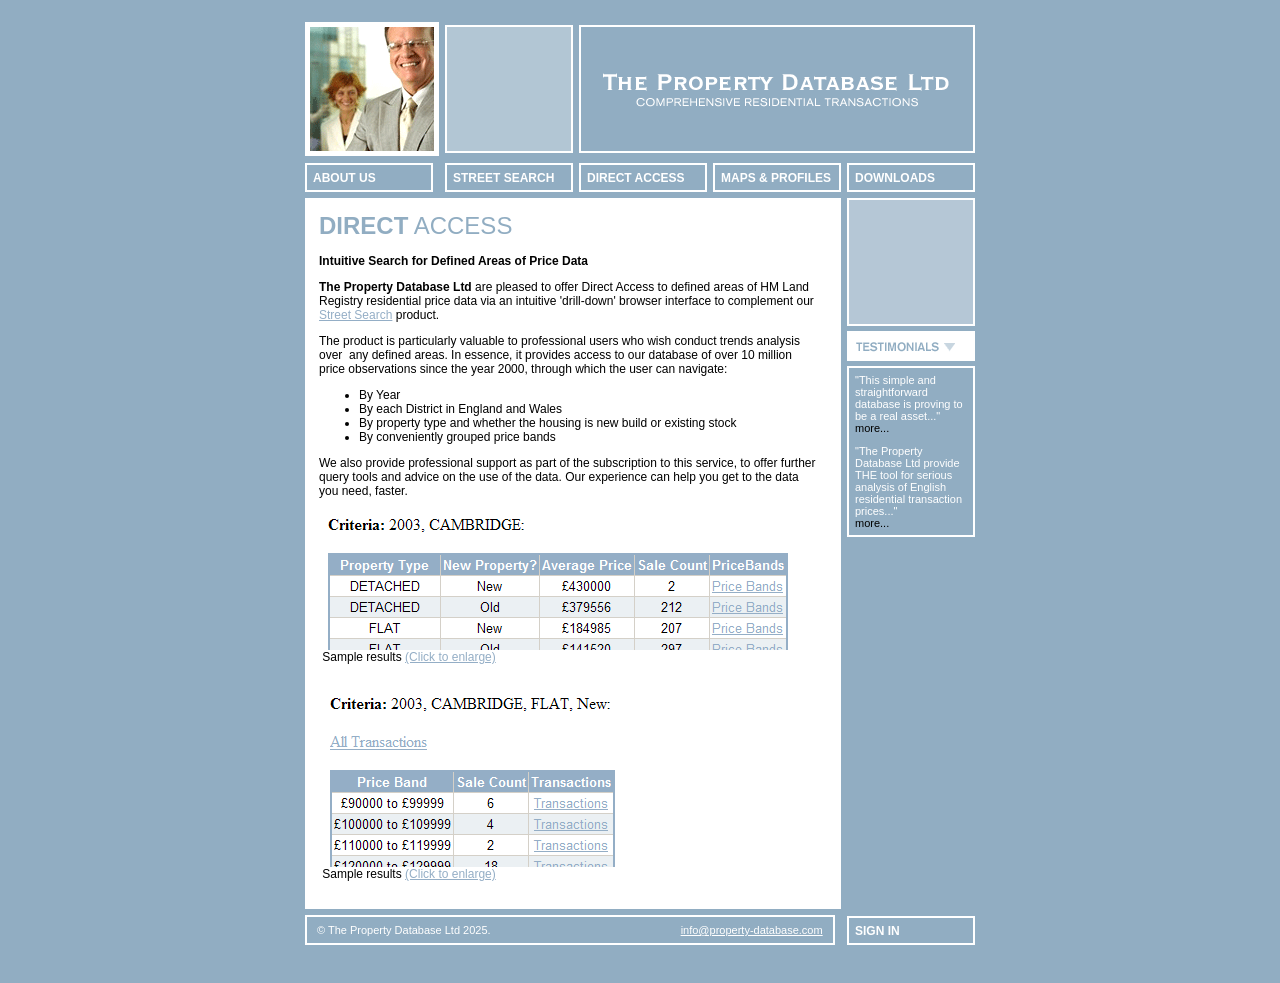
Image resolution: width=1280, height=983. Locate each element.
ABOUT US (344, 178)
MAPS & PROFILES (776, 178)
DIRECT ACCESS (636, 178)
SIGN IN (877, 931)
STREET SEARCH (503, 178)
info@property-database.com (752, 930)
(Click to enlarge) (450, 657)
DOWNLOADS (895, 178)
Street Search (355, 315)
